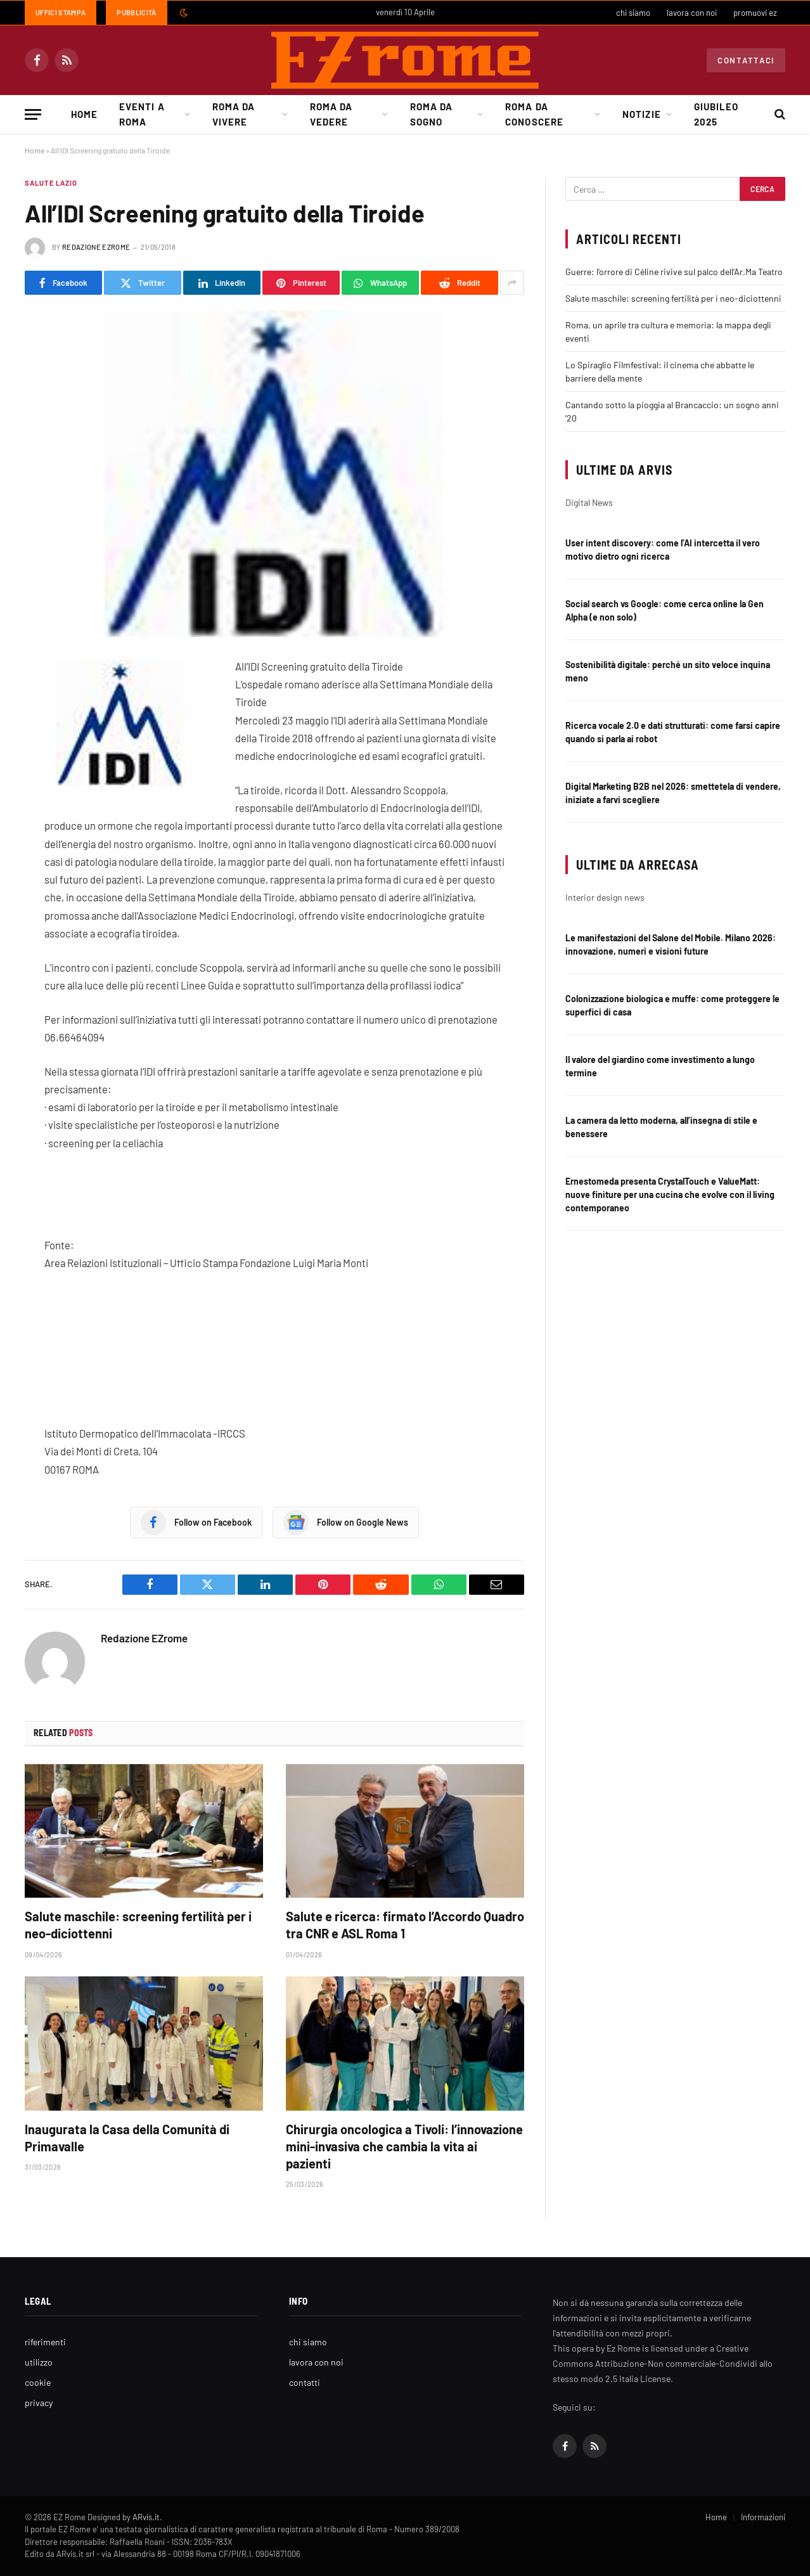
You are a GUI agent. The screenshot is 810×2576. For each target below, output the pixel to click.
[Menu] (33, 114)
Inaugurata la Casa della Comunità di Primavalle (127, 2138)
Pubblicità (136, 12)
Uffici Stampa (60, 12)
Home (84, 114)
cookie (38, 2382)
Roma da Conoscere (534, 114)
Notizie (641, 114)
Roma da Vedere (331, 114)
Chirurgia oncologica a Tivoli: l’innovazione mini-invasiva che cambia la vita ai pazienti (404, 2146)
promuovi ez (755, 13)
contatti (304, 2382)
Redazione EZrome (96, 247)
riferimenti (45, 2341)
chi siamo (633, 13)
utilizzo (39, 2362)
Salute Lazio (51, 183)
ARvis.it (146, 2517)
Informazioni (763, 2517)
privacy (39, 2402)
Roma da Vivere (233, 114)
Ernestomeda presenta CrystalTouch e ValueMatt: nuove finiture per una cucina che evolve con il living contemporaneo (670, 1194)
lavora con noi (692, 13)
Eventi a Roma (141, 114)
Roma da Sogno (431, 114)
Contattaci (746, 60)
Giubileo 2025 (716, 114)
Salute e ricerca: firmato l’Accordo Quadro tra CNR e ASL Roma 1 (405, 1925)
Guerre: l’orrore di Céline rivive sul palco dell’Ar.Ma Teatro (674, 271)
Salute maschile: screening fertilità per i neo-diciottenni (138, 1925)
